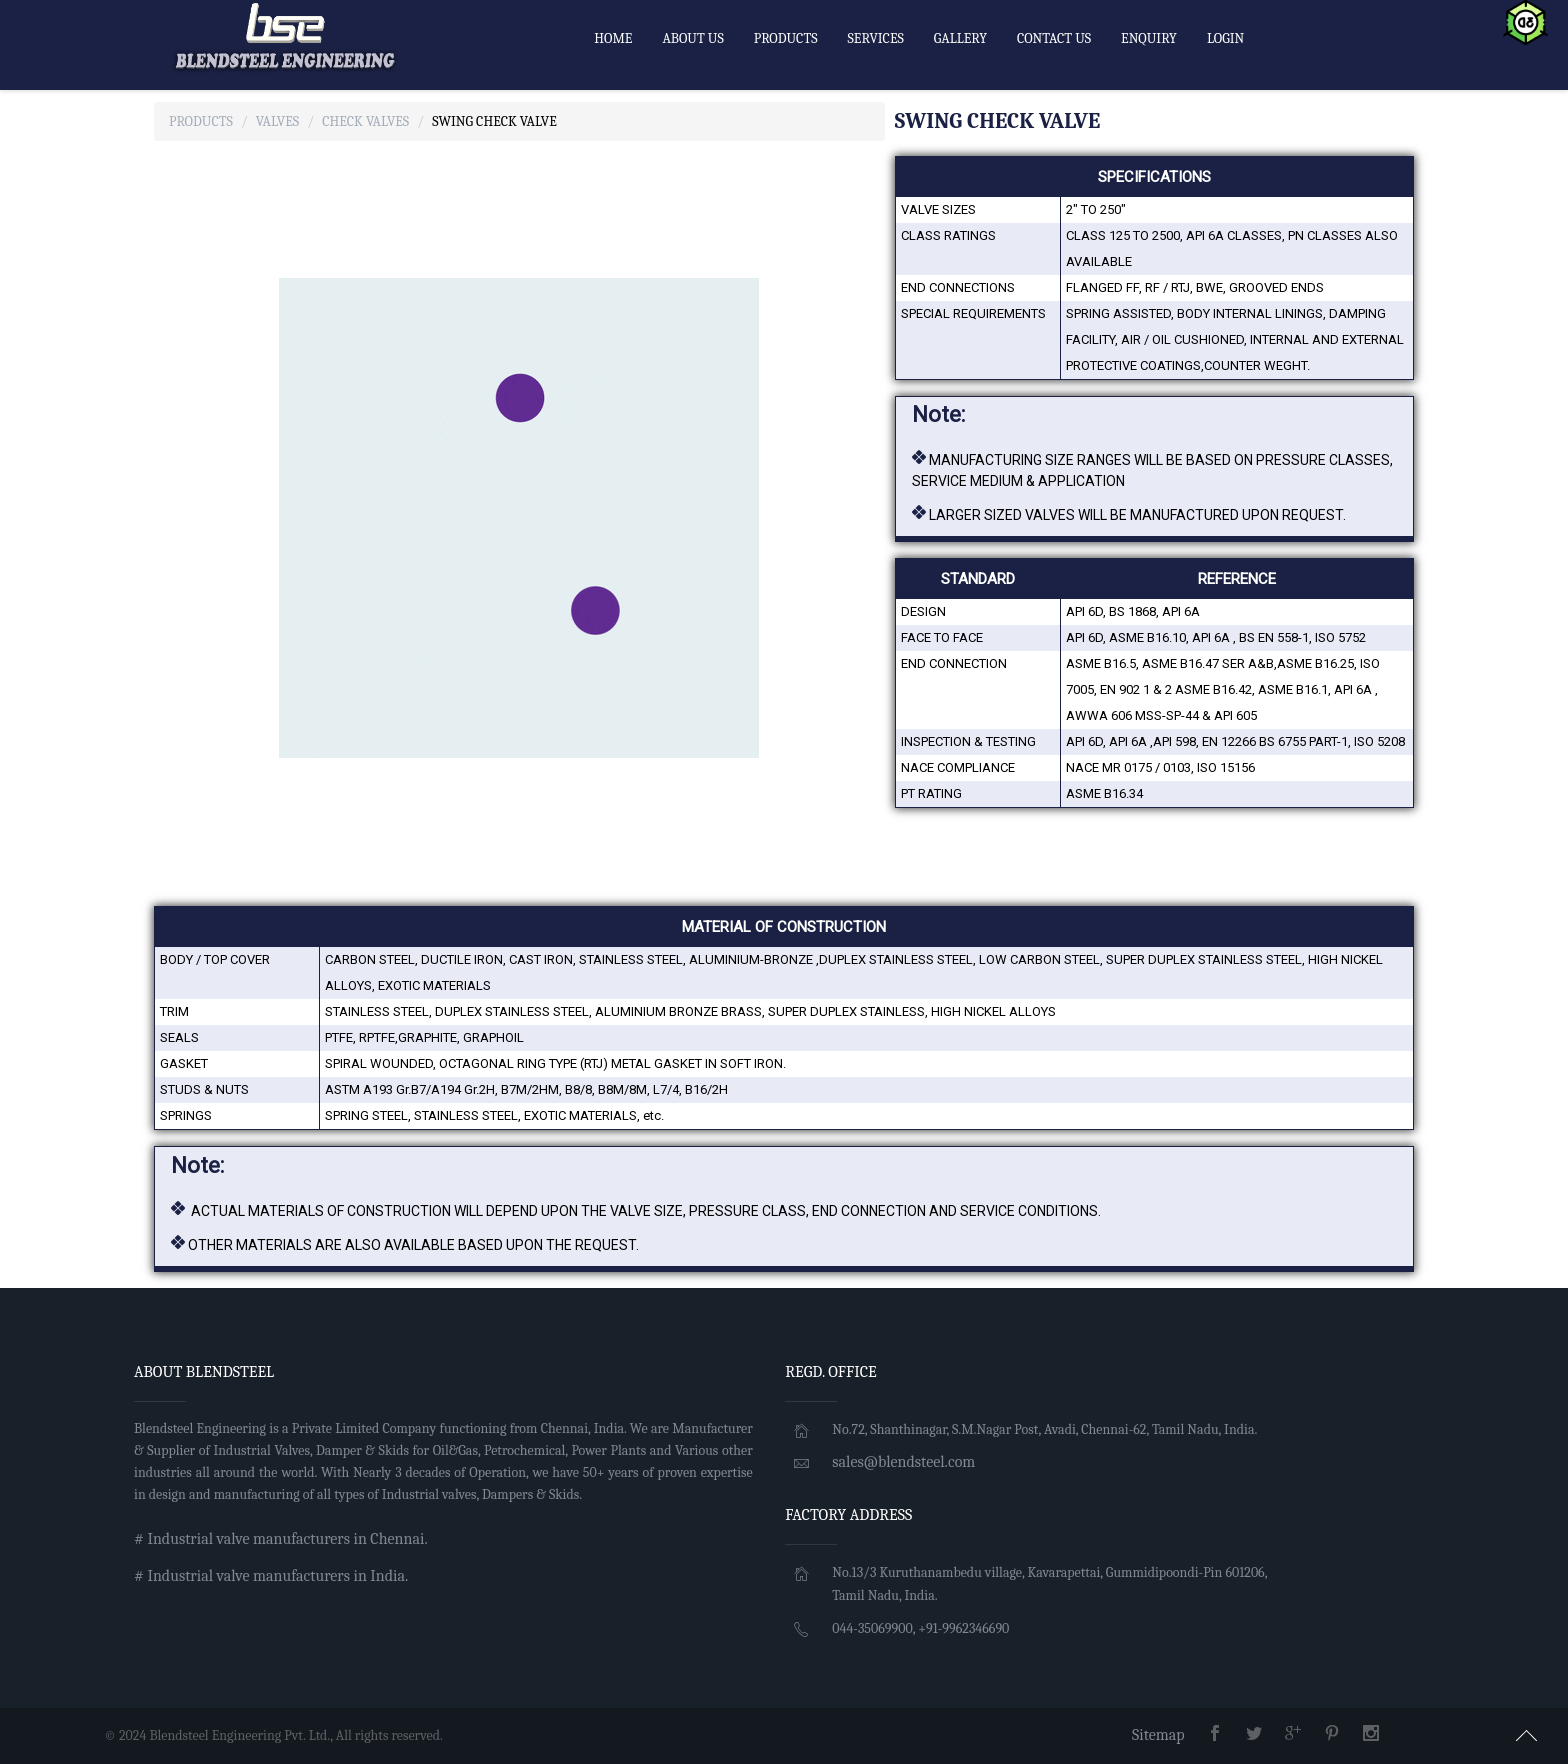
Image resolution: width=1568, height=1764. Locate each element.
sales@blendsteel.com (903, 1462)
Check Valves (365, 121)
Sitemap (1158, 1735)
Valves (277, 121)
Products (201, 121)
